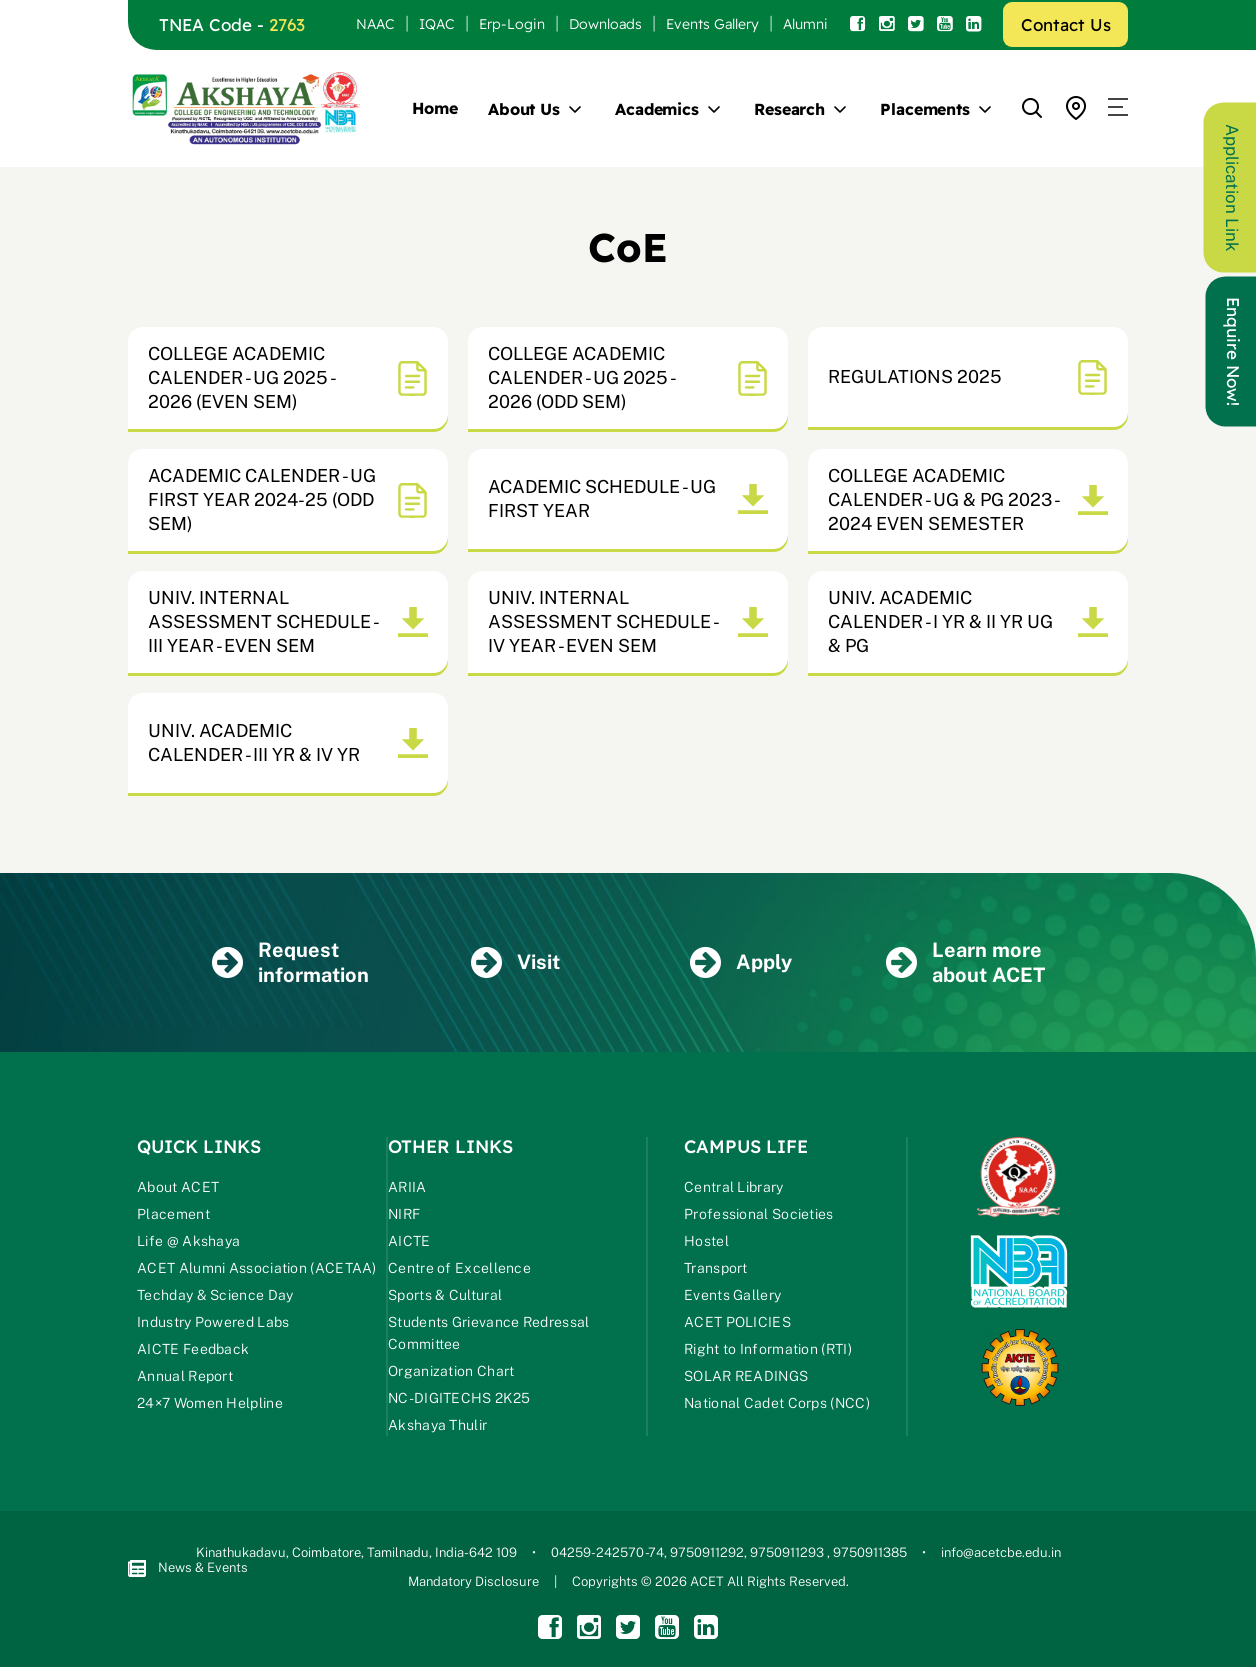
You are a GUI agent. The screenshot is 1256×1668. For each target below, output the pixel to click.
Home (435, 108)
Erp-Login (512, 24)
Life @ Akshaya (188, 1242)
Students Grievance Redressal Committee (488, 1334)
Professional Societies (759, 1215)
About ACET (178, 1188)
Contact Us (1066, 24)
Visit (515, 963)
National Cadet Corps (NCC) (777, 1404)
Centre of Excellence (459, 1269)
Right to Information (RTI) (768, 1350)
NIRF (404, 1215)
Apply (741, 963)
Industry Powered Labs (213, 1323)
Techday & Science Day (215, 1296)
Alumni (805, 24)
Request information (290, 962)
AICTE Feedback (193, 1350)
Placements (925, 109)
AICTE (409, 1242)
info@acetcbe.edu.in (1001, 1553)
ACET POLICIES (737, 1323)
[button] (1118, 108)
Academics (657, 109)
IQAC (437, 24)
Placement (173, 1215)
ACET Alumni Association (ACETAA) (257, 1269)
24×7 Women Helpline (210, 1404)
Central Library (734, 1188)
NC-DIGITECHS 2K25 (459, 1399)
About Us (524, 109)
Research (789, 109)
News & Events (188, 1569)
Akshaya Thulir (437, 1426)
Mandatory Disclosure (473, 1582)
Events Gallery (712, 24)
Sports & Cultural (445, 1296)
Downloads (605, 24)
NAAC (375, 24)
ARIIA (407, 1188)
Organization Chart (451, 1372)
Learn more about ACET (965, 962)
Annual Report (185, 1377)
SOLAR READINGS (746, 1377)
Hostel (706, 1242)
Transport (716, 1269)
